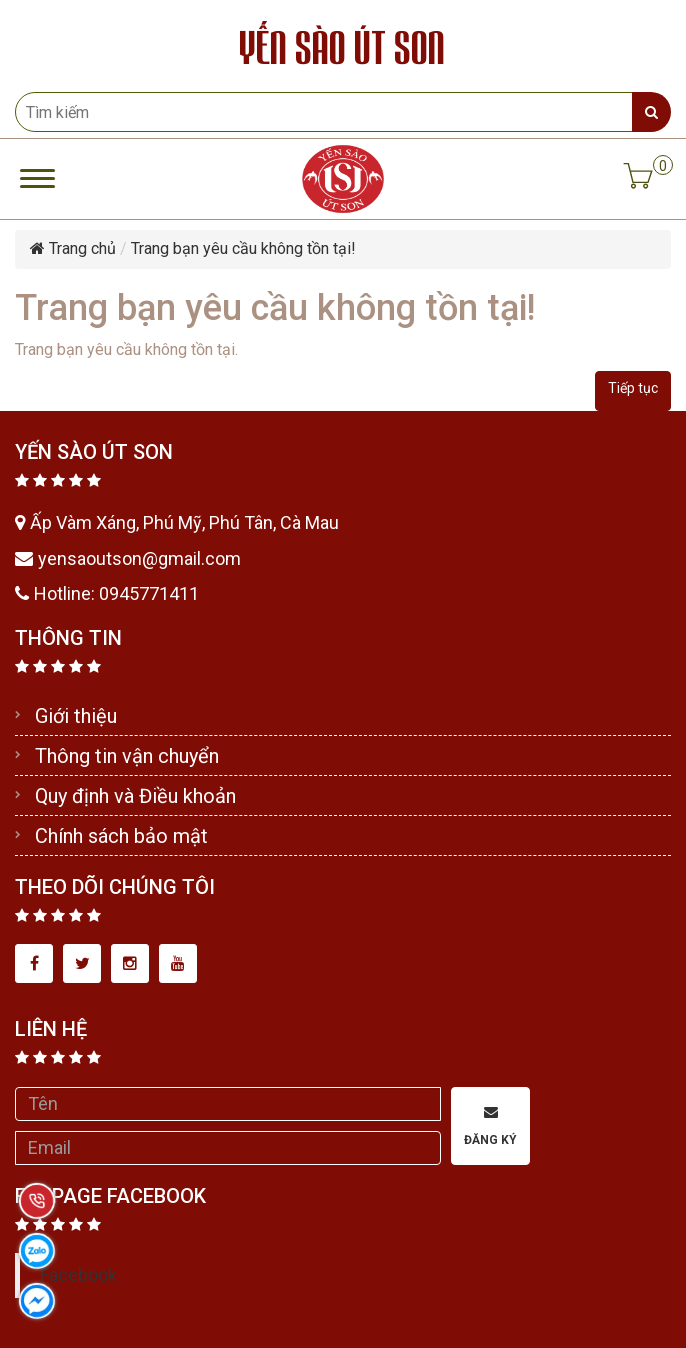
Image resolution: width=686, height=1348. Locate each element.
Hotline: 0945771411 (107, 593)
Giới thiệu (76, 716)
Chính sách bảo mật (121, 836)
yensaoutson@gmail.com (128, 558)
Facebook (78, 1275)
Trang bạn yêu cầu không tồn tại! (243, 248)
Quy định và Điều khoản (135, 796)
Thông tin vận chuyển (127, 756)
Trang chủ (73, 248)
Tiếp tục (633, 388)
